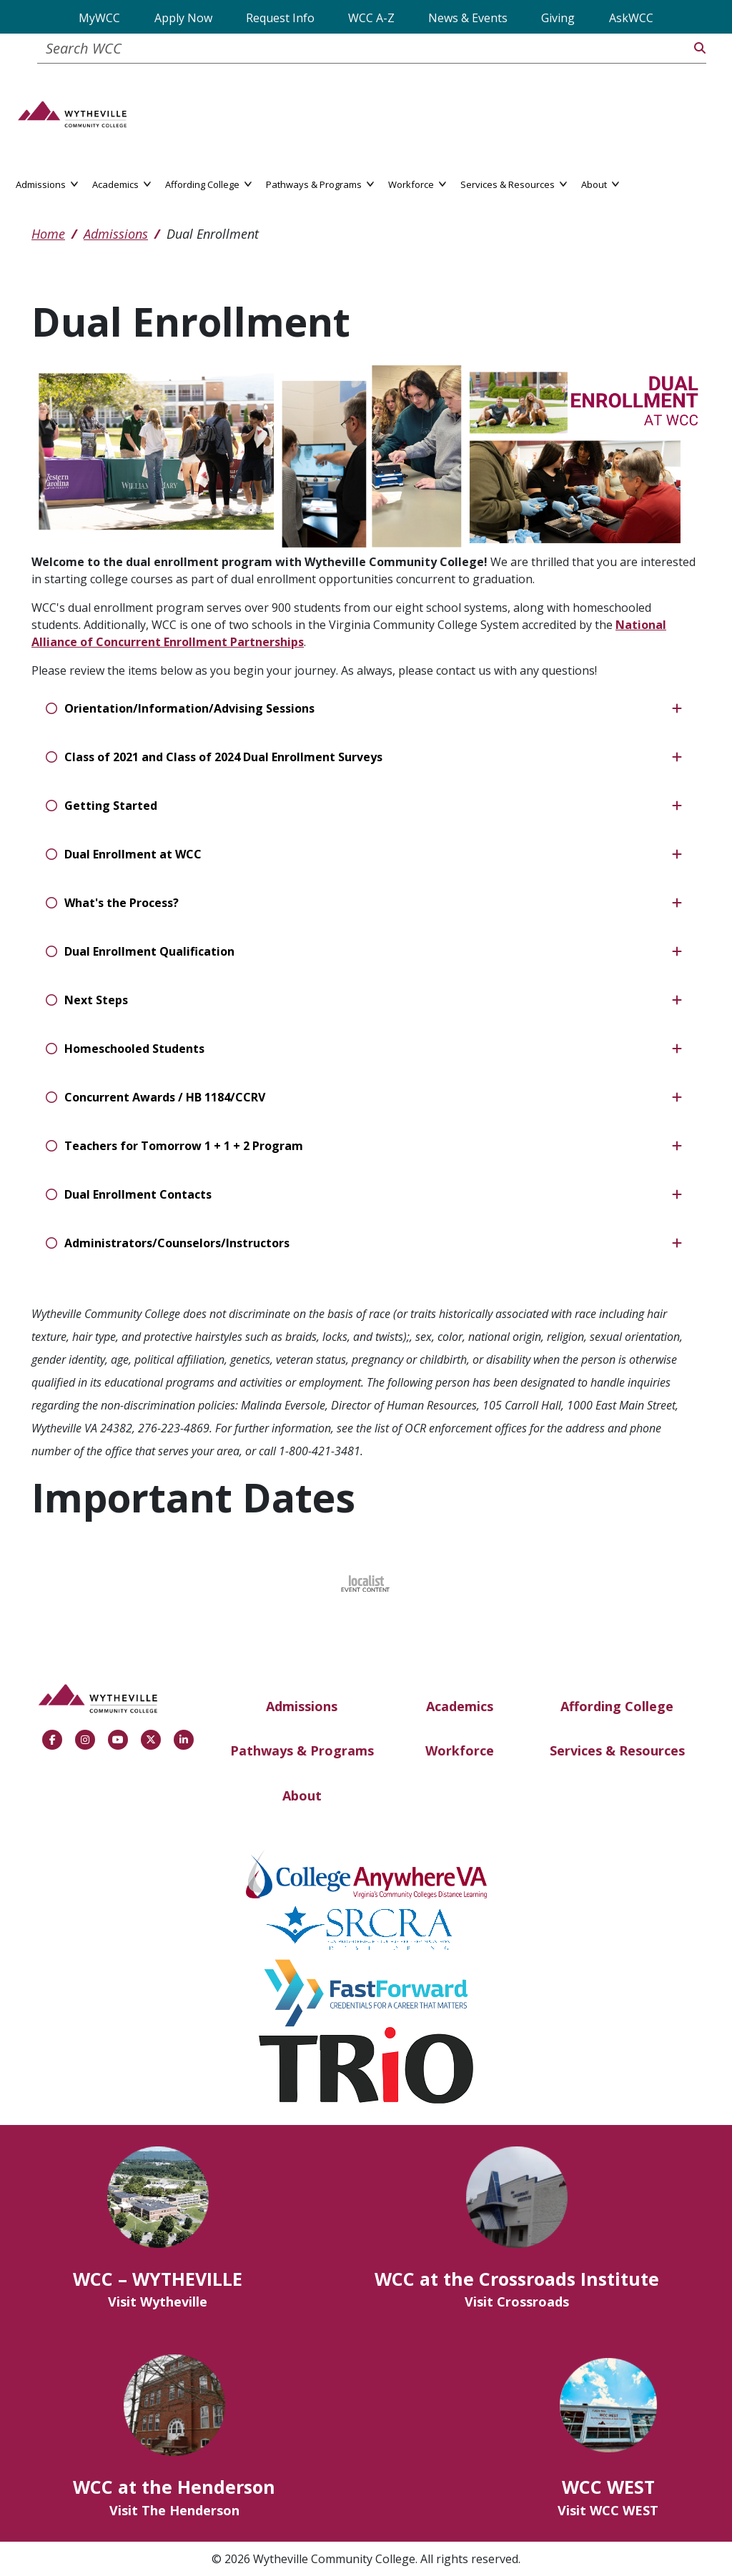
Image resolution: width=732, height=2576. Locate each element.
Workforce (459, 1750)
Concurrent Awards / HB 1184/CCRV (164, 1097)
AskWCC (631, 18)
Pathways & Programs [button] (320, 183)
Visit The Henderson (174, 2510)
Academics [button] (121, 183)
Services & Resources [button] (513, 183)
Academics (459, 1706)
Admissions (116, 233)
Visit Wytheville (157, 2301)
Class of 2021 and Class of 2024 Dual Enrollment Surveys (223, 757)
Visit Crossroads (517, 2301)
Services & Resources (617, 1750)
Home (48, 233)
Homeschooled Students (134, 1048)
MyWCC (99, 18)
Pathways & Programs (302, 1750)
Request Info (280, 18)
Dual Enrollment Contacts (138, 1194)
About (302, 1795)
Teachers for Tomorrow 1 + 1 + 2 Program (183, 1146)
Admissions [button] (47, 183)
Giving (558, 18)
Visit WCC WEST (608, 2510)
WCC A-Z (371, 18)
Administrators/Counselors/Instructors (177, 1243)
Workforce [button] (417, 183)
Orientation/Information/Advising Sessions (189, 708)
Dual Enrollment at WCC (133, 854)
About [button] (600, 183)
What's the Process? (121, 903)
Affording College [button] (208, 183)
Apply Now (183, 18)
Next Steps (96, 1000)
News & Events (468, 18)
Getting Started (110, 805)
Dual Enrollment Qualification (149, 951)
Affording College (616, 1706)
